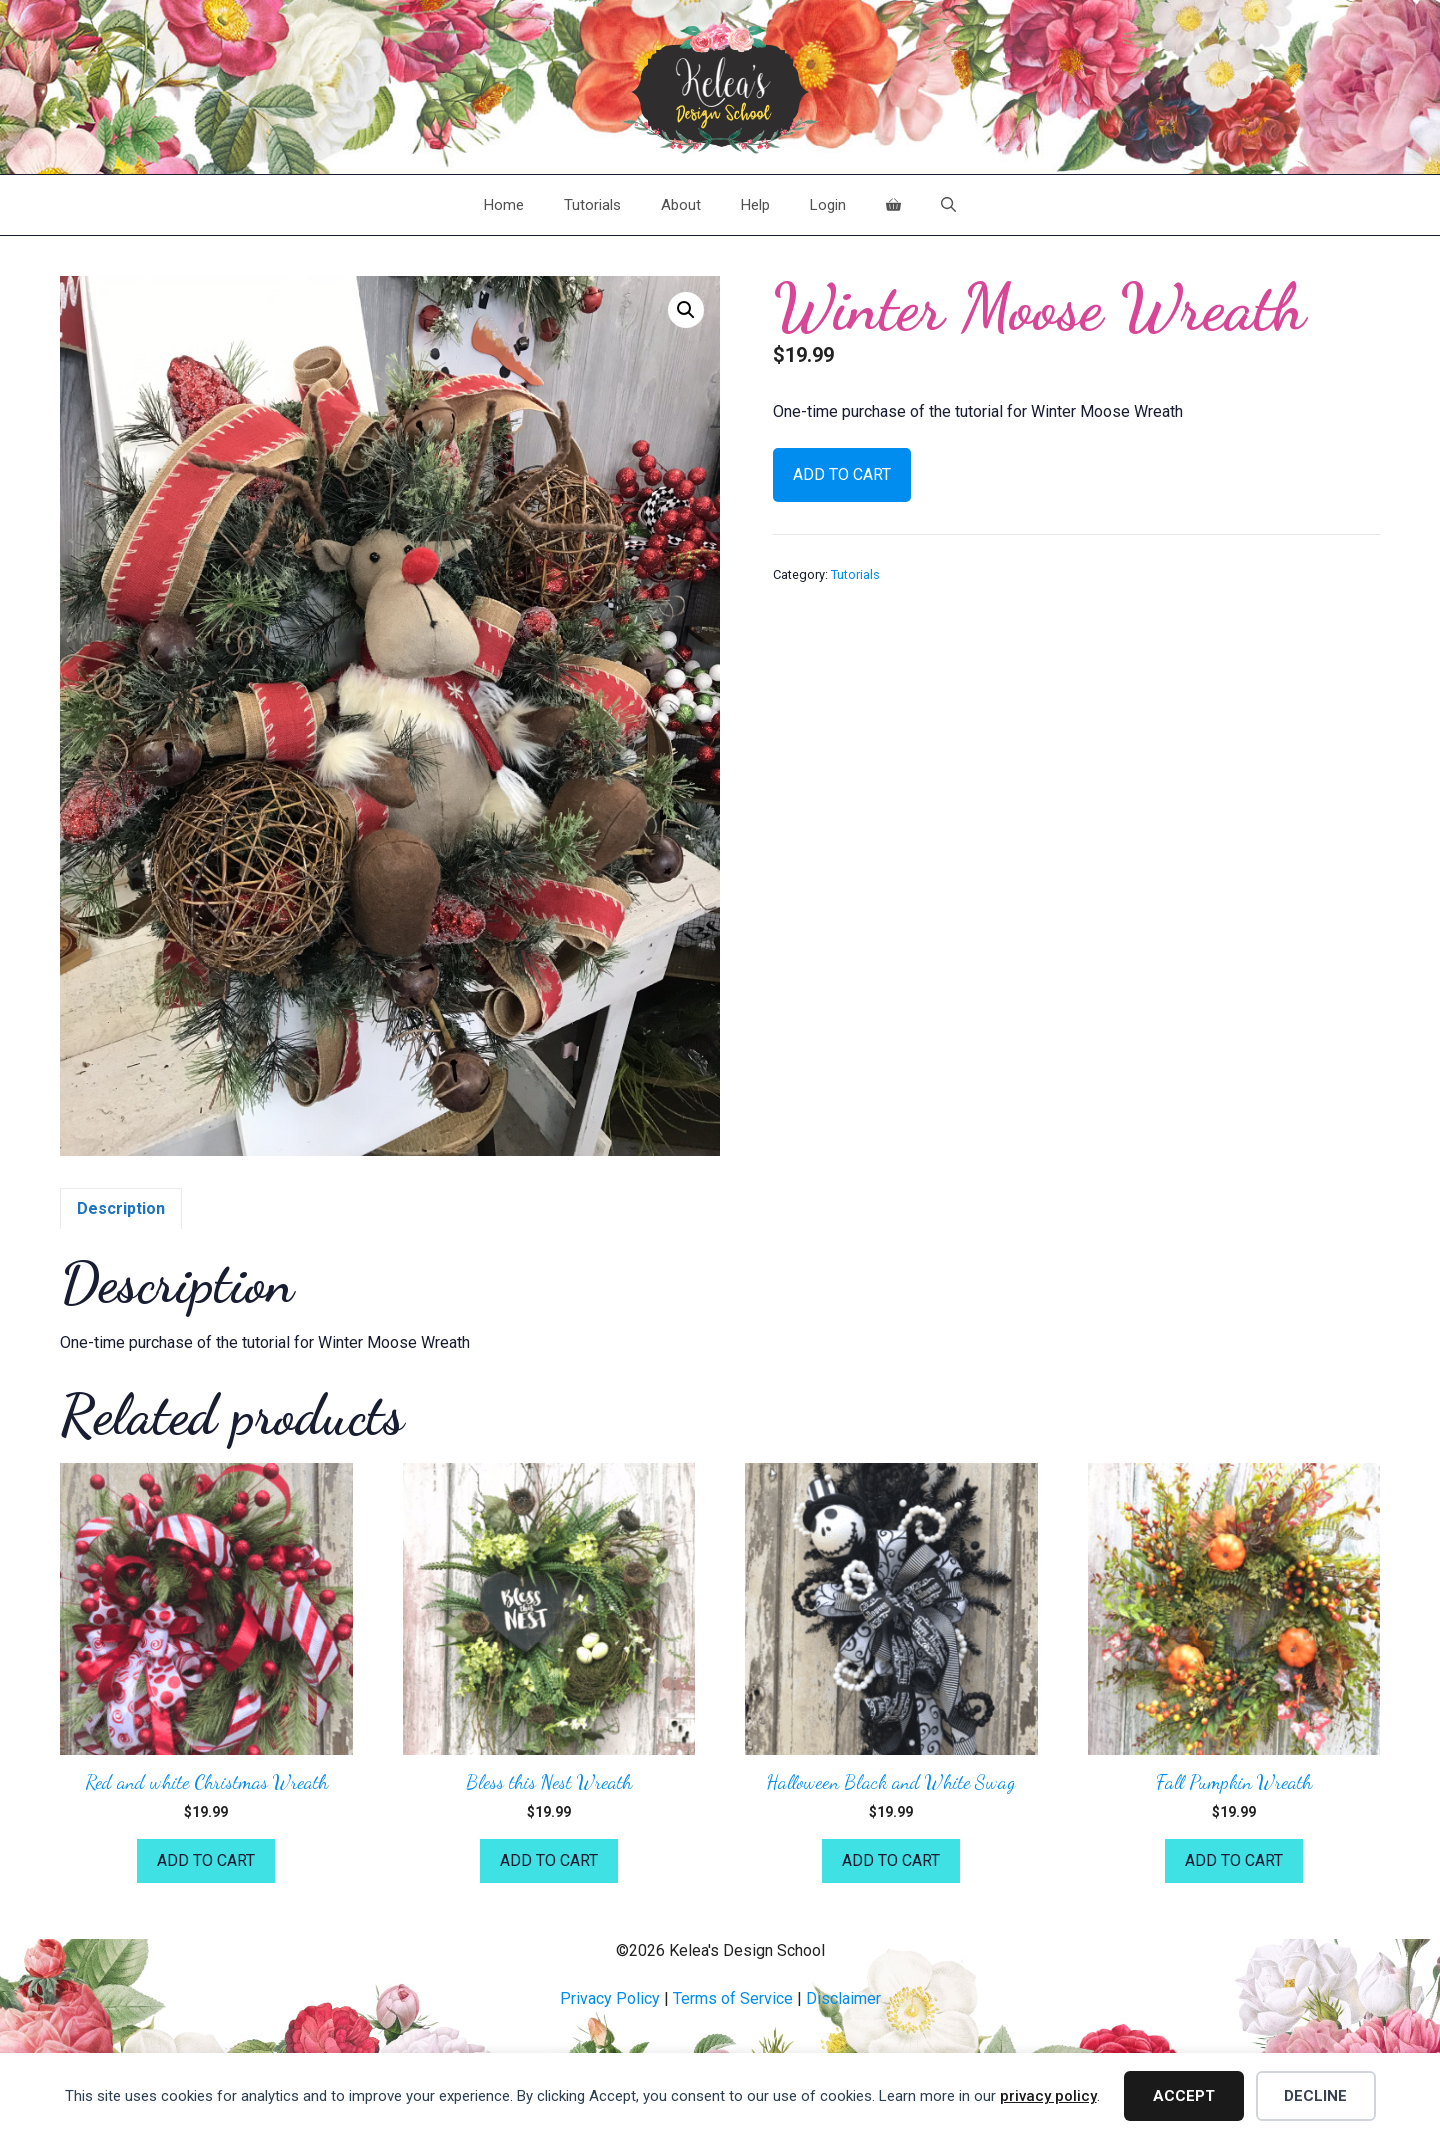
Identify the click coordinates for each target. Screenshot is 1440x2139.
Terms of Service (733, 1998)
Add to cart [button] (206, 1860)
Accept (1184, 2096)
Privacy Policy (610, 1998)
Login (828, 205)
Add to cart (842, 474)
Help (755, 205)
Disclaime (841, 1998)
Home (504, 205)
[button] (686, 310)
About (681, 205)
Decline (1315, 2096)
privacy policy (1048, 2096)
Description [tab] (121, 1208)
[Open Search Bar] (948, 205)
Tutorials (592, 205)
